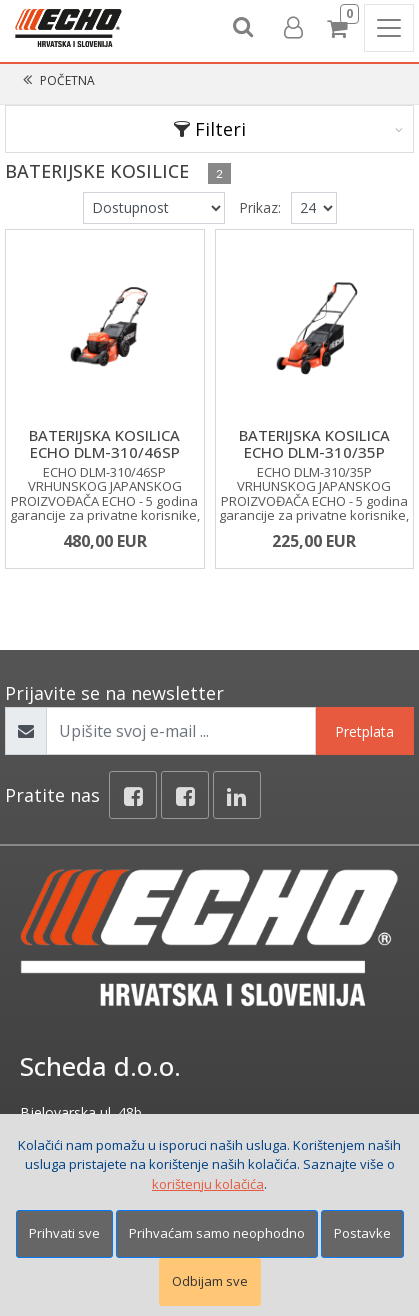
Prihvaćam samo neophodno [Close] (217, 1233)
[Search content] (244, 28)
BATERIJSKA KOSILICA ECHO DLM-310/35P (314, 443)
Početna (67, 80)
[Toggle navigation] (389, 28)
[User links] (292, 28)
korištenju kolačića (208, 1184)
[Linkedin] (237, 795)
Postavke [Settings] (362, 1233)
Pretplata (364, 731)
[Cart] (340, 28)
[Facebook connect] (185, 795)
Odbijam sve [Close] (210, 1281)
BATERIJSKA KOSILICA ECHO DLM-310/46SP (104, 443)
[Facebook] (133, 795)
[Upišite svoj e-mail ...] (181, 731)
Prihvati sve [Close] (64, 1233)
